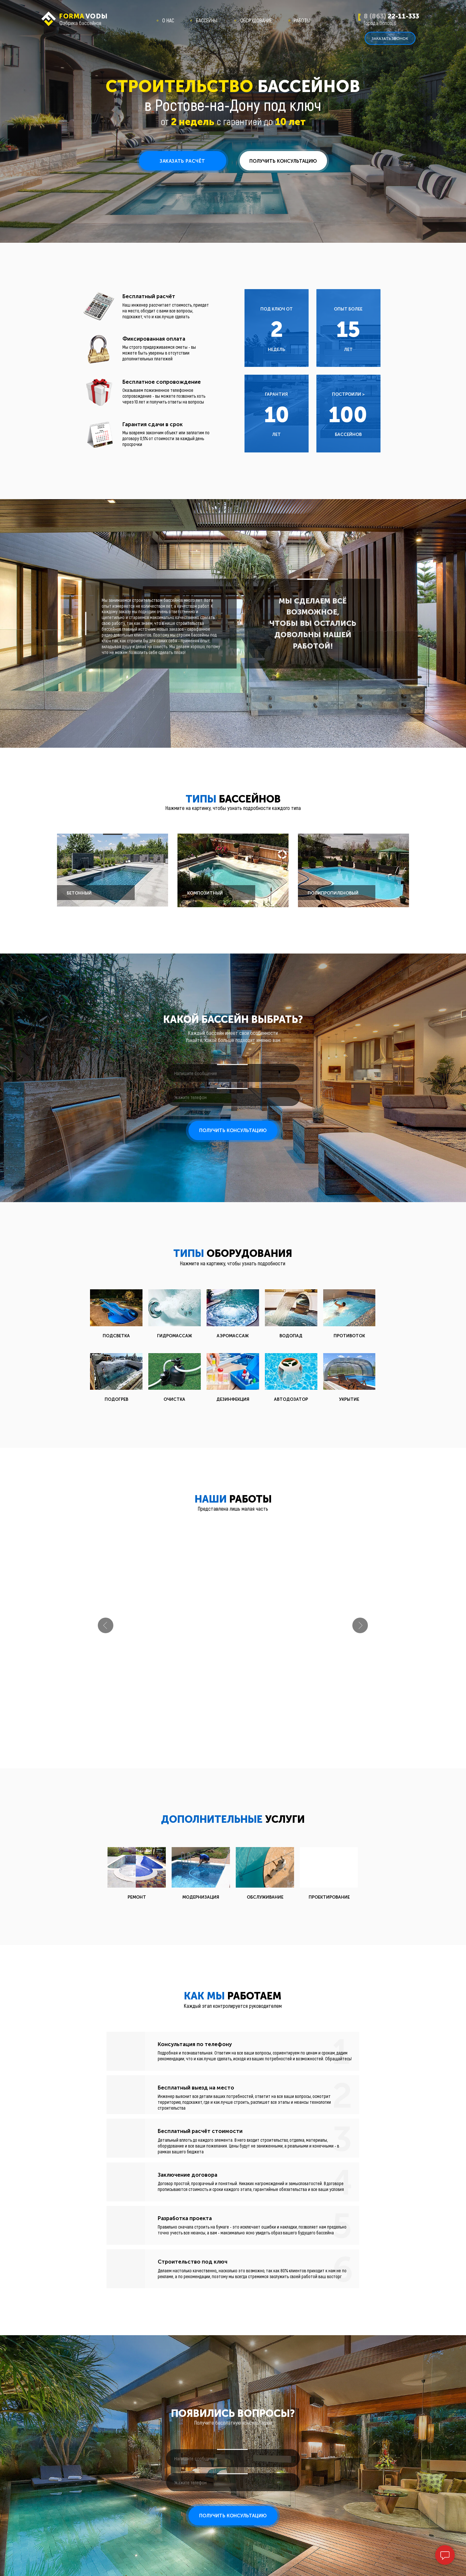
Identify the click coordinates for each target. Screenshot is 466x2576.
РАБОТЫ (302, 20)
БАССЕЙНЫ (206, 20)
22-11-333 (391, 16)
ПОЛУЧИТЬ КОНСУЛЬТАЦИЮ (233, 1130)
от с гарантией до (233, 121)
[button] (390, 38)
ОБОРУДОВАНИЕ (256, 20)
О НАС (168, 20)
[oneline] (233, 1073)
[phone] (233, 1097)
